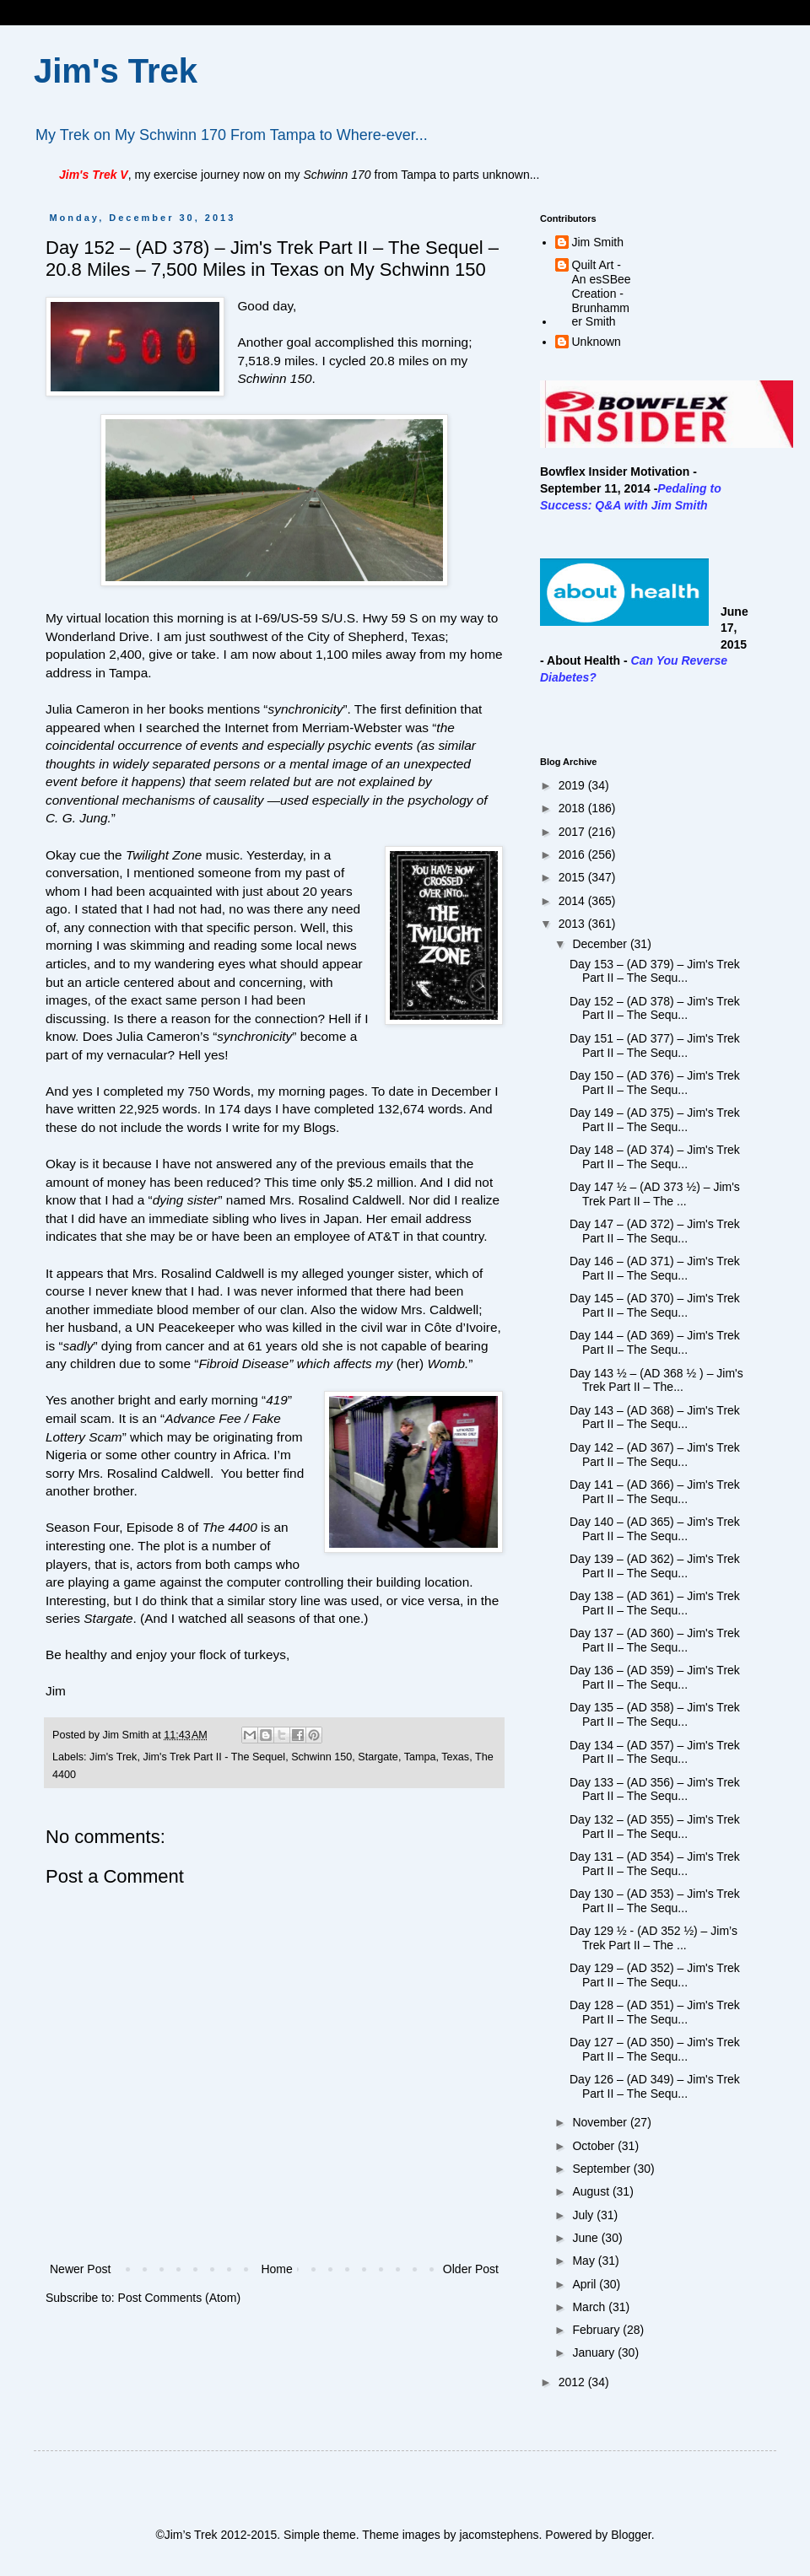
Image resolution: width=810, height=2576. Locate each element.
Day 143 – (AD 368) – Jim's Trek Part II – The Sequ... (655, 1417)
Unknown (596, 341)
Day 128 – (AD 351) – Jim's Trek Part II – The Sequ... (655, 2012)
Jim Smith (598, 242)
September (602, 2168)
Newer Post (80, 2269)
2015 (573, 877)
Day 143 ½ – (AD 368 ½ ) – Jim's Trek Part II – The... (656, 1380)
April (585, 2284)
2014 (573, 901)
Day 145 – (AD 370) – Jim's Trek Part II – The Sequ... (655, 1305)
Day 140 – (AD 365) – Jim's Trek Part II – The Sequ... (655, 1529)
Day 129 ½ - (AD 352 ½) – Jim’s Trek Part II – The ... (653, 1938)
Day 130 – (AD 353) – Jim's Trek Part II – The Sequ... (655, 1901)
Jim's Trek (115, 70)
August (592, 2191)
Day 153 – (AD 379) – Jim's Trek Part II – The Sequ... (655, 971)
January (595, 2352)
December (600, 944)
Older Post (471, 2269)
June (586, 2238)
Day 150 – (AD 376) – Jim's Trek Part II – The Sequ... (655, 1083)
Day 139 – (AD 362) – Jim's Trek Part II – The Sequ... (655, 1566)
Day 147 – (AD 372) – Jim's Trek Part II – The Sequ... (655, 1231)
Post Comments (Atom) (179, 2297)
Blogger (631, 2534)
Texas (455, 1757)
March (590, 2307)
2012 (573, 2382)
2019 (573, 785)
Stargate (378, 1757)
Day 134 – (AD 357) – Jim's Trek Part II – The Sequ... (655, 1752)
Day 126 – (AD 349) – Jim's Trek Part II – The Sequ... (655, 2086)
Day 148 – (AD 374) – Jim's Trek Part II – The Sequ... (655, 1157)
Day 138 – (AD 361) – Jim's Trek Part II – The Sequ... (655, 1603)
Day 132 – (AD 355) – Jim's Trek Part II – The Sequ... (655, 1826)
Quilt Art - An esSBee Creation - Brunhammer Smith (601, 293)
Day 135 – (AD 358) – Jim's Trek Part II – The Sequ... (655, 1714)
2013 (573, 923)
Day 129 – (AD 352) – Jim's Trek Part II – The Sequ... (655, 1975)
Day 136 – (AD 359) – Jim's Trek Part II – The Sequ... (655, 1677)
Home (276, 2269)
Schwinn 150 (321, 1757)
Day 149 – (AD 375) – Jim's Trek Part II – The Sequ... (655, 1120)
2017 (573, 831)
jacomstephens (498, 2534)
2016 (573, 854)
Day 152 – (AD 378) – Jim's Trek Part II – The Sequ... (655, 1008)
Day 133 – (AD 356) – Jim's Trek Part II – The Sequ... (655, 1789)
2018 (573, 808)
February (597, 2329)
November (600, 2122)
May (584, 2260)
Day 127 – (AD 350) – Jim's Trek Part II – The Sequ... (655, 2049)
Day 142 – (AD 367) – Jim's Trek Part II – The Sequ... (655, 1455)
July (584, 2215)
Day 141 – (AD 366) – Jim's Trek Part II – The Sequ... (655, 1492)
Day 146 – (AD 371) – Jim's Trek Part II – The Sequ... (655, 1268)
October (595, 2146)
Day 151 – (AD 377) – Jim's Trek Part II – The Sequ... (655, 1045)
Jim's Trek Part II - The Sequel (214, 1757)
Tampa (420, 1757)
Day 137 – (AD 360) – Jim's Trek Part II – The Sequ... (655, 1640)
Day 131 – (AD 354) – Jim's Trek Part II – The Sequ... (655, 1864)
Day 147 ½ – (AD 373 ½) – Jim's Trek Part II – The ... (655, 1194)
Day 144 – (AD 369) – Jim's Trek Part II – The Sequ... (655, 1342)
